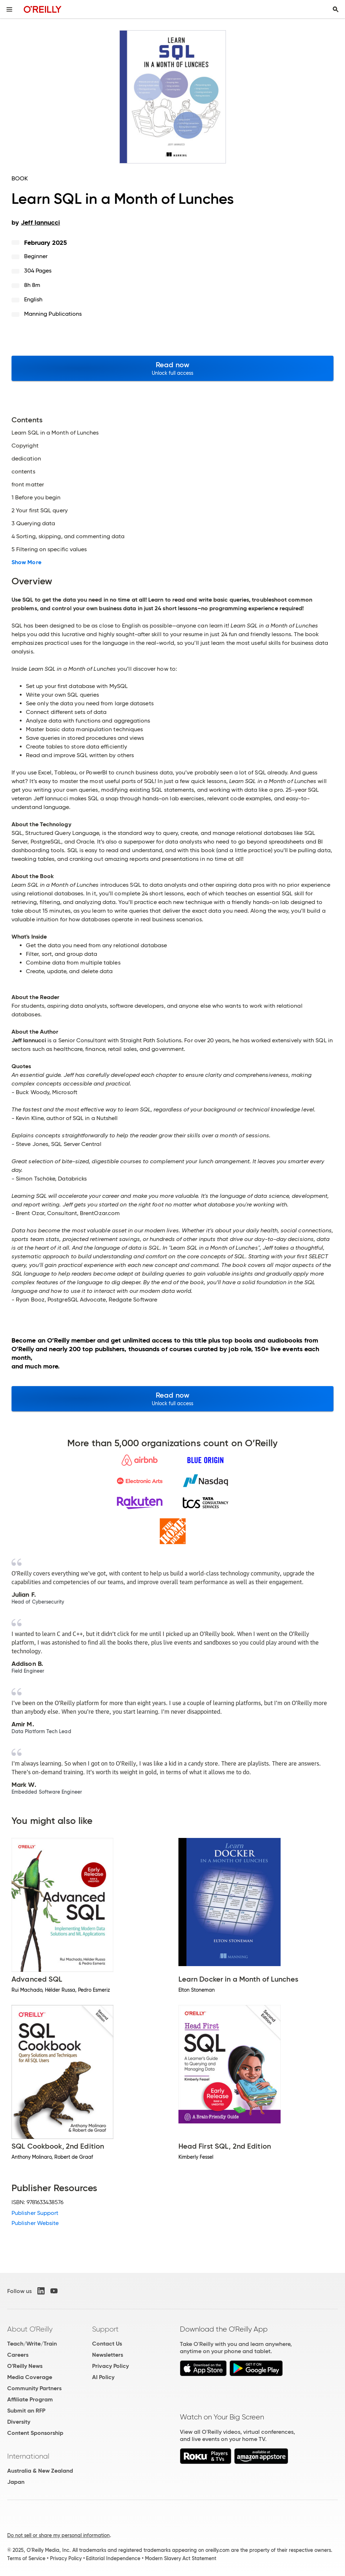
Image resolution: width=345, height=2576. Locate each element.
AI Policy (103, 2377)
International (28, 2456)
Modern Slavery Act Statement (180, 2558)
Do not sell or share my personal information (58, 2535)
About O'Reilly (30, 2329)
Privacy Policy (110, 2366)
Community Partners (34, 2388)
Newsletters (107, 2355)
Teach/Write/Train (32, 2343)
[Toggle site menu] (9, 9)
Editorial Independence (113, 2558)
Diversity (18, 2422)
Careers (17, 2355)
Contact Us (107, 2343)
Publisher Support (35, 2212)
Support (105, 2329)
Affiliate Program (30, 2399)
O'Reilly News (24, 2366)
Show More (26, 562)
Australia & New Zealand (40, 2470)
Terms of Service (26, 2558)
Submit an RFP (26, 2410)
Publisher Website (35, 2223)
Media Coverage (29, 2377)
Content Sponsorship (35, 2433)
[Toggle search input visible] (335, 9)
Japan (15, 2482)
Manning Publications (53, 313)
